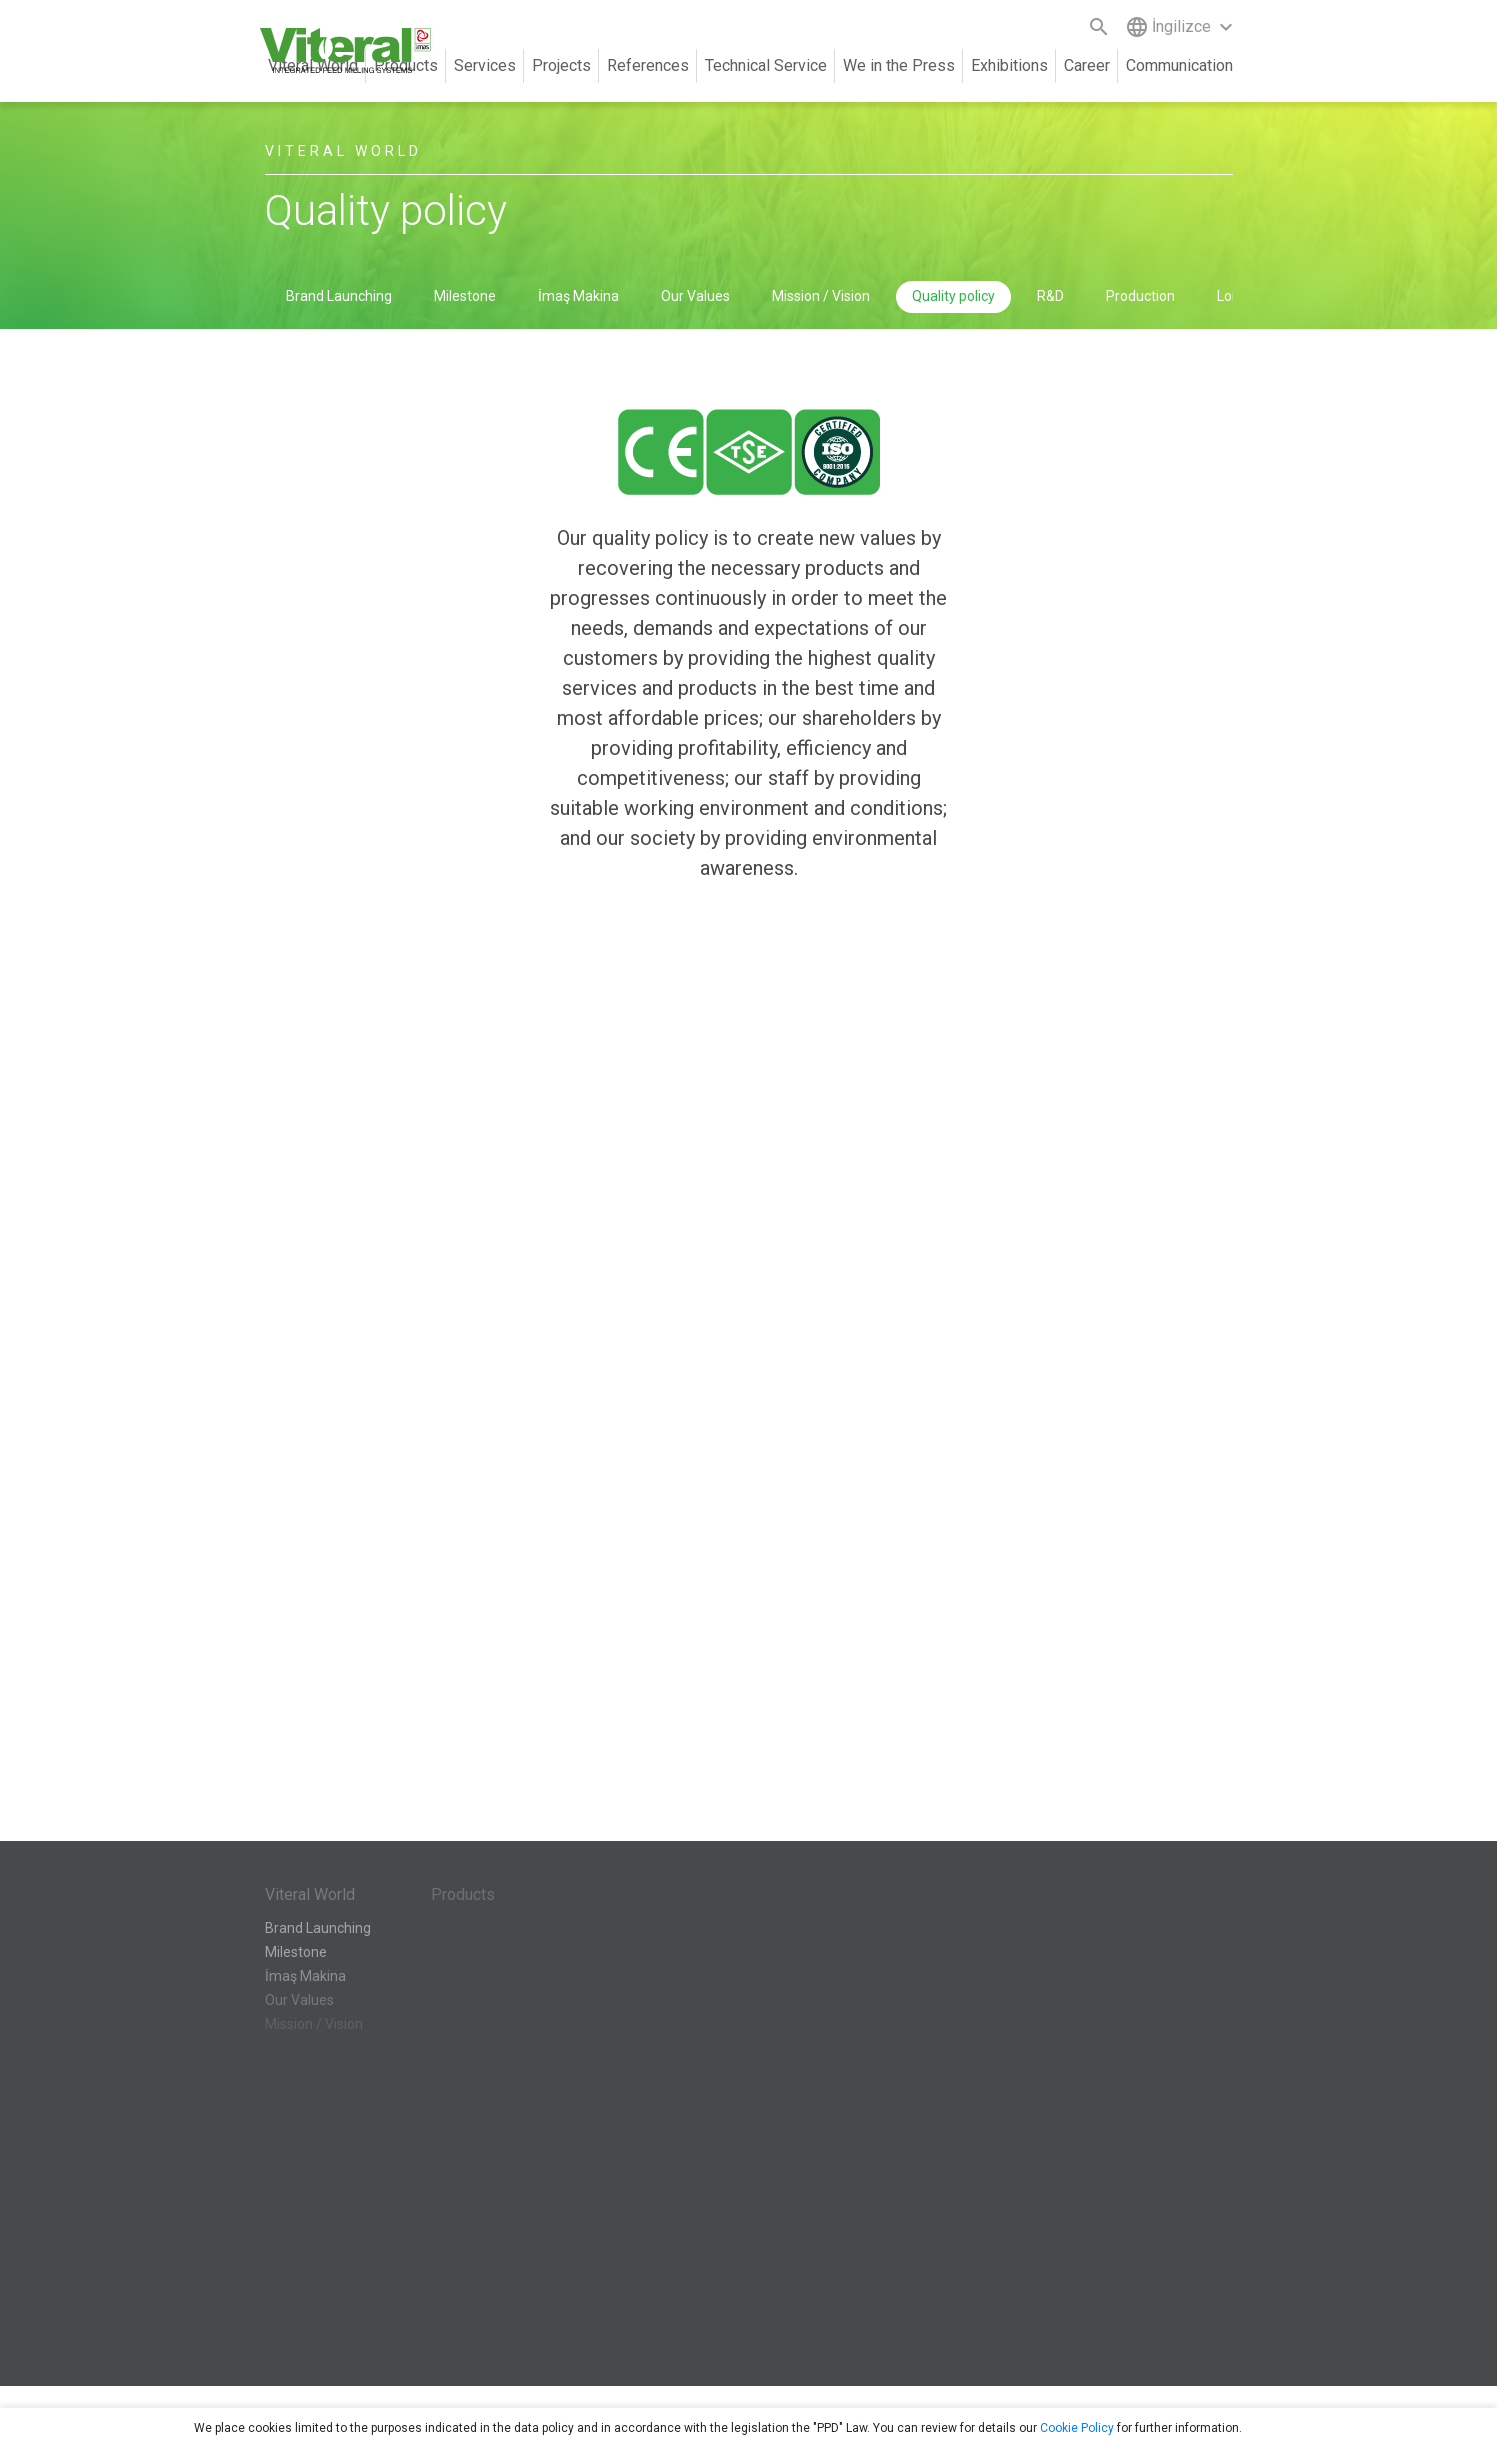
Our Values (695, 296)
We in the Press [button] (899, 65)
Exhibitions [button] (1009, 65)
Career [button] (1087, 65)
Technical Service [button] (766, 65)
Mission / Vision (821, 296)
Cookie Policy (1077, 2428)
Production (1140, 296)
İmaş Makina (578, 296)
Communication (1179, 65)
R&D (1050, 296)
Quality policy (953, 296)
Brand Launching (339, 296)
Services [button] (485, 65)
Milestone (465, 296)
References (648, 65)
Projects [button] (561, 65)
